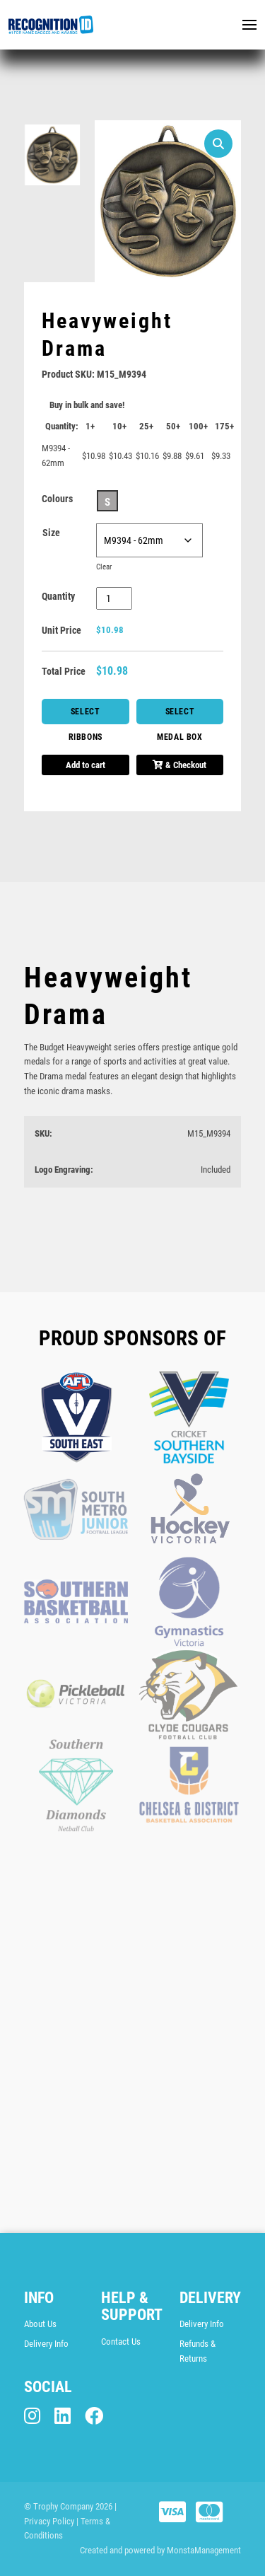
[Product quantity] (114, 598)
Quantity (58, 596)
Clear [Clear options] (104, 567)
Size (51, 532)
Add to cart (85, 765)
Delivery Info (46, 2343)
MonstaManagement (204, 2550)
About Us (40, 2324)
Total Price (64, 671)
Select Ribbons (85, 715)
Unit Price (61, 630)
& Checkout (179, 765)
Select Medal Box (179, 715)
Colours (57, 498)
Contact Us (121, 2341)
